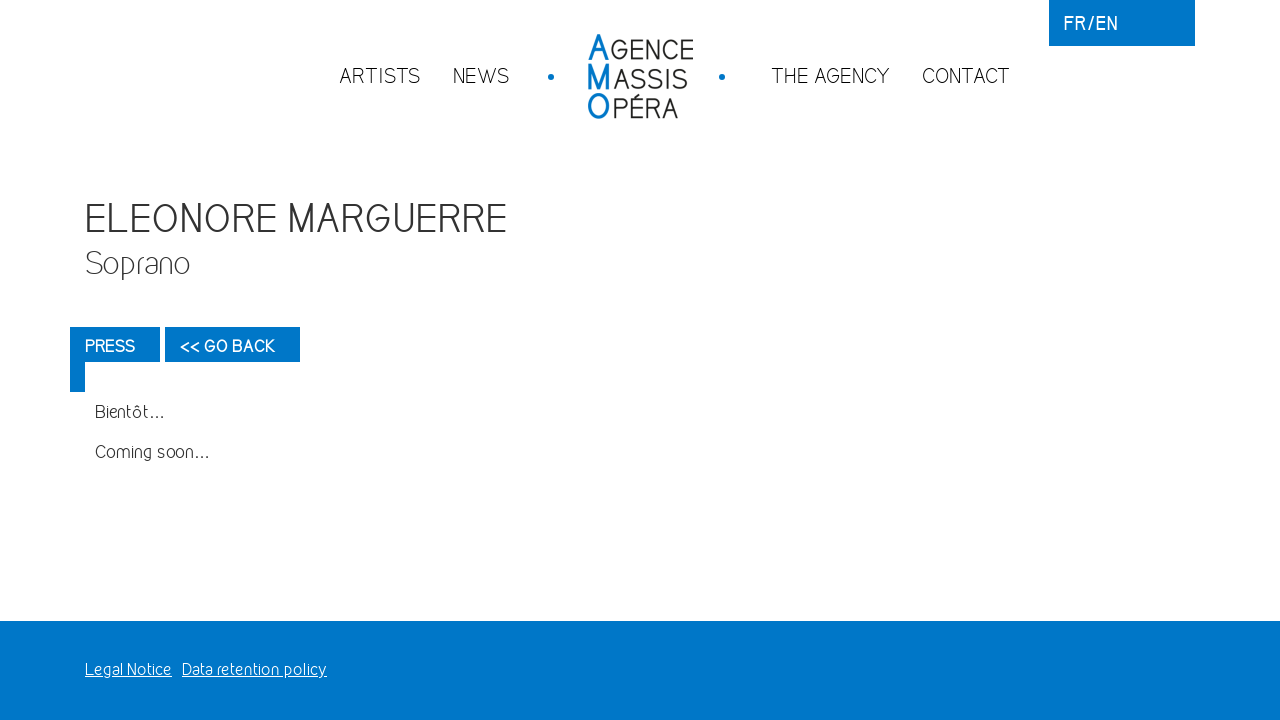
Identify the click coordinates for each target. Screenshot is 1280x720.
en (1107, 23)
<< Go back (227, 346)
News (481, 75)
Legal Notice (128, 669)
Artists (380, 75)
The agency (830, 75)
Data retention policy (254, 669)
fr (1075, 23)
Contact (966, 75)
